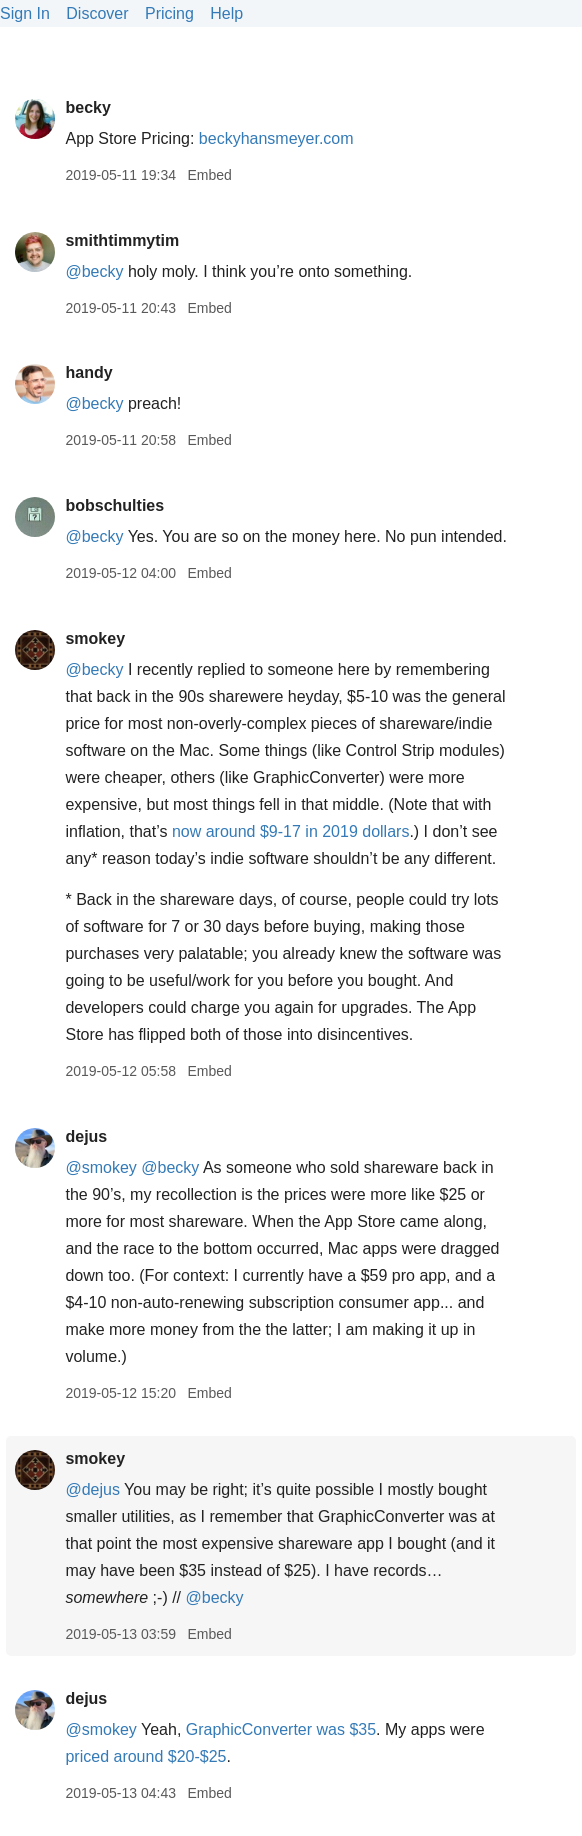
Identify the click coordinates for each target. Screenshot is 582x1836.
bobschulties (114, 505)
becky (87, 107)
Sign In (25, 13)
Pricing (169, 13)
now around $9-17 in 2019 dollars (291, 831)
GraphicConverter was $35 (281, 1729)
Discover (97, 13)
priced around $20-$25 (145, 1756)
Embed (209, 175)
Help (226, 13)
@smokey (100, 1167)
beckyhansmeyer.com (276, 138)
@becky (94, 271)
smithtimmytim (122, 240)
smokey (95, 638)
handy (88, 372)
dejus (86, 1136)
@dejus (92, 1489)
